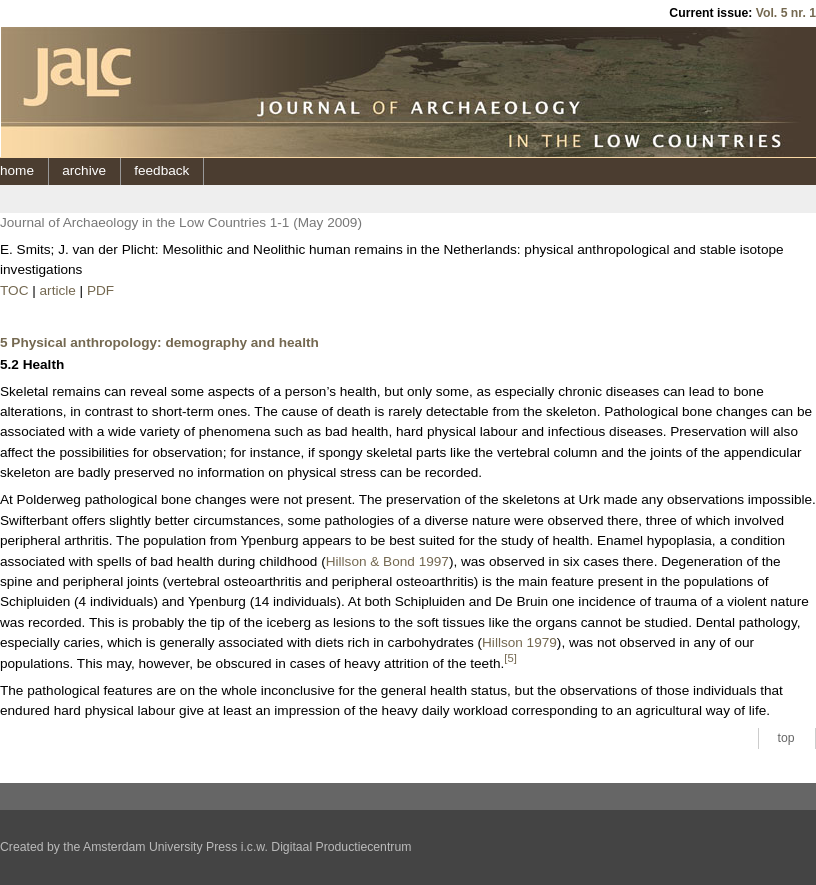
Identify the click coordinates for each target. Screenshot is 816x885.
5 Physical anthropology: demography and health (159, 342)
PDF (100, 290)
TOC (14, 290)
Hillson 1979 (519, 642)
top (786, 738)
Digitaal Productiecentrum (341, 847)
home (17, 170)
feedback (161, 170)
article (58, 290)
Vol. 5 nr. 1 (786, 13)
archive (84, 170)
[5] (510, 658)
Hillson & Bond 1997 (387, 561)
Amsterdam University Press (160, 847)
